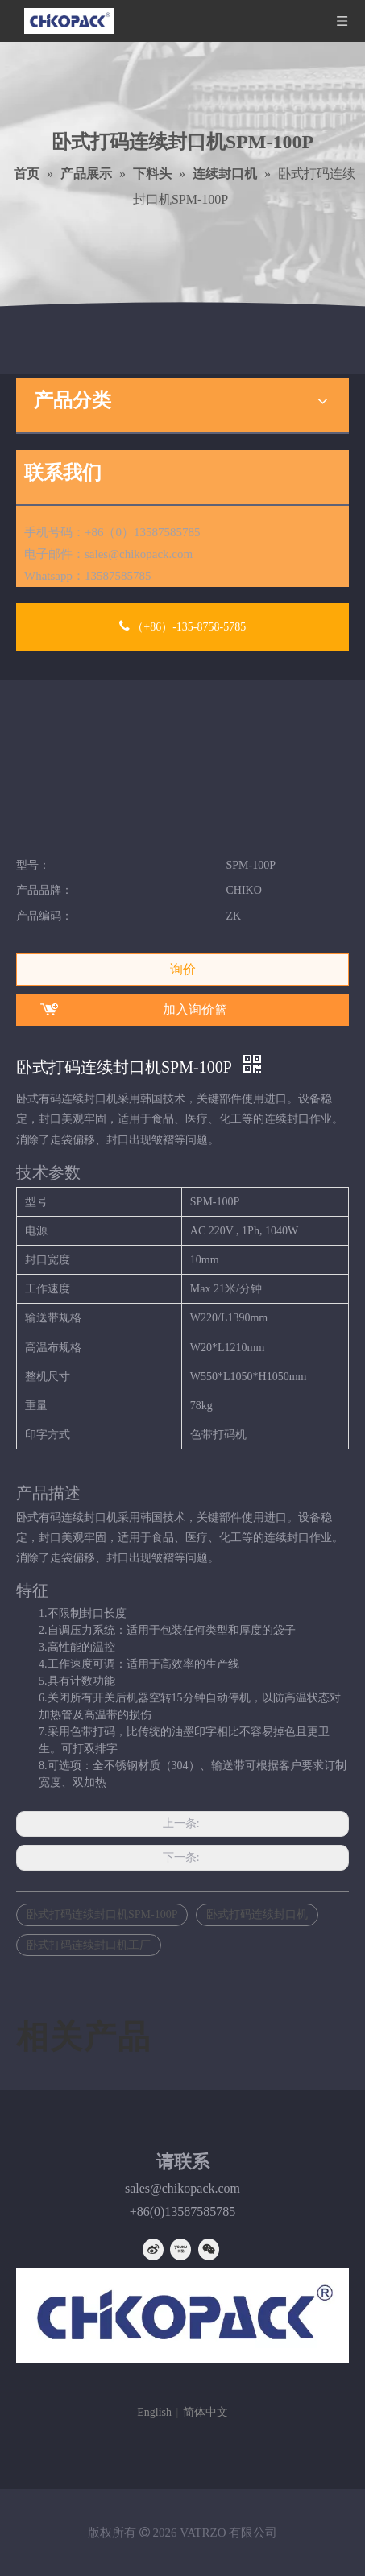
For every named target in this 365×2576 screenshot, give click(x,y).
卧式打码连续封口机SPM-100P (102, 1914)
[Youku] (180, 2249)
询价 (183, 969)
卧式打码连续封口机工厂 (89, 1945)
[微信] (208, 2249)
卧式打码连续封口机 (257, 1914)
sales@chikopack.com (139, 554)
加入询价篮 (195, 1009)
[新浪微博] (153, 2249)
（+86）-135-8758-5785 (182, 626)
